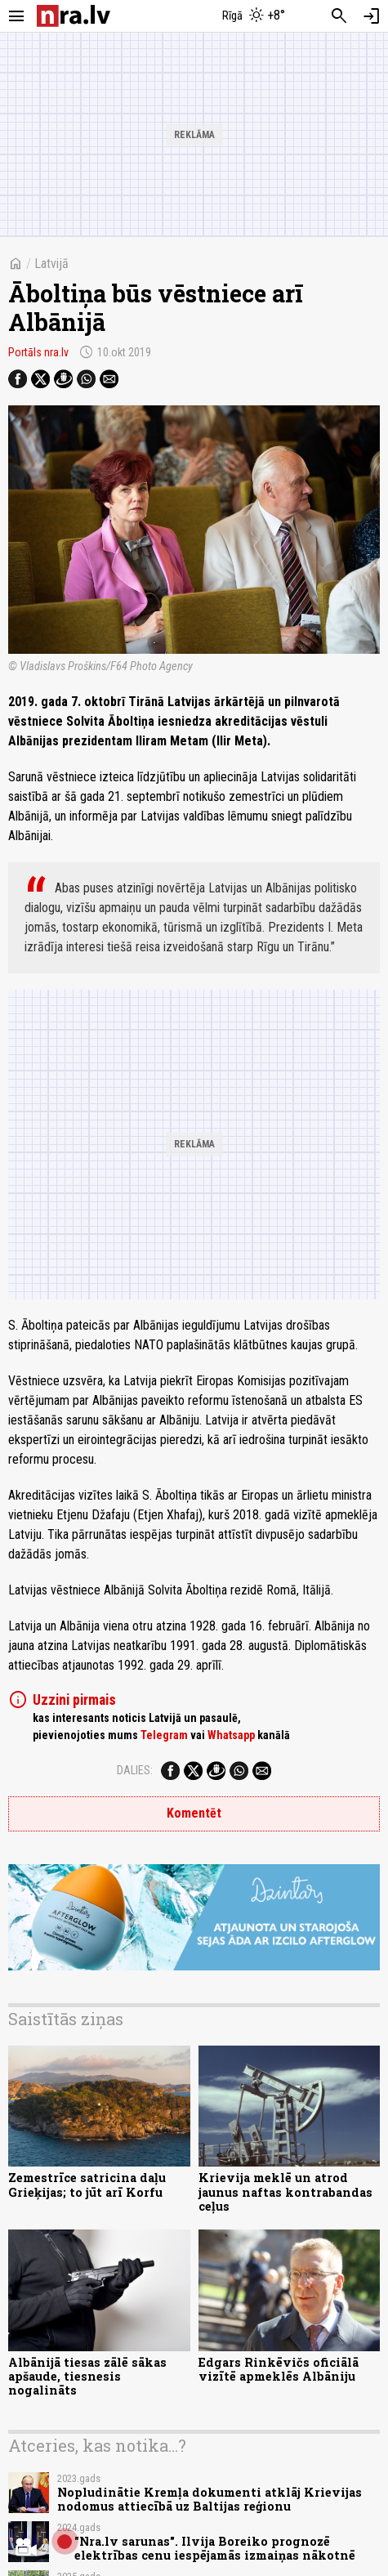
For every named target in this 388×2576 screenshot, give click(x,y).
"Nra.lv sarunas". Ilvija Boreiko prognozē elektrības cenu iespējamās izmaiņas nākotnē (214, 2548)
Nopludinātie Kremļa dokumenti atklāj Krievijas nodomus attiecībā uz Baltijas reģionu (209, 2499)
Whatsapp (231, 1735)
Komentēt (194, 1813)
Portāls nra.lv (38, 352)
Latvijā (51, 263)
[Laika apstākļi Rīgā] (253, 16)
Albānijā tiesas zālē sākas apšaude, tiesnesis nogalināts (87, 2377)
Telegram (164, 1735)
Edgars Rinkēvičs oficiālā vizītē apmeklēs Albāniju (278, 2369)
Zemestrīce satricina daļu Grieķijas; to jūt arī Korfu (87, 2184)
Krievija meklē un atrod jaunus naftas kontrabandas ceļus (285, 2192)
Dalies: (135, 1770)
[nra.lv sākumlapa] (73, 16)
